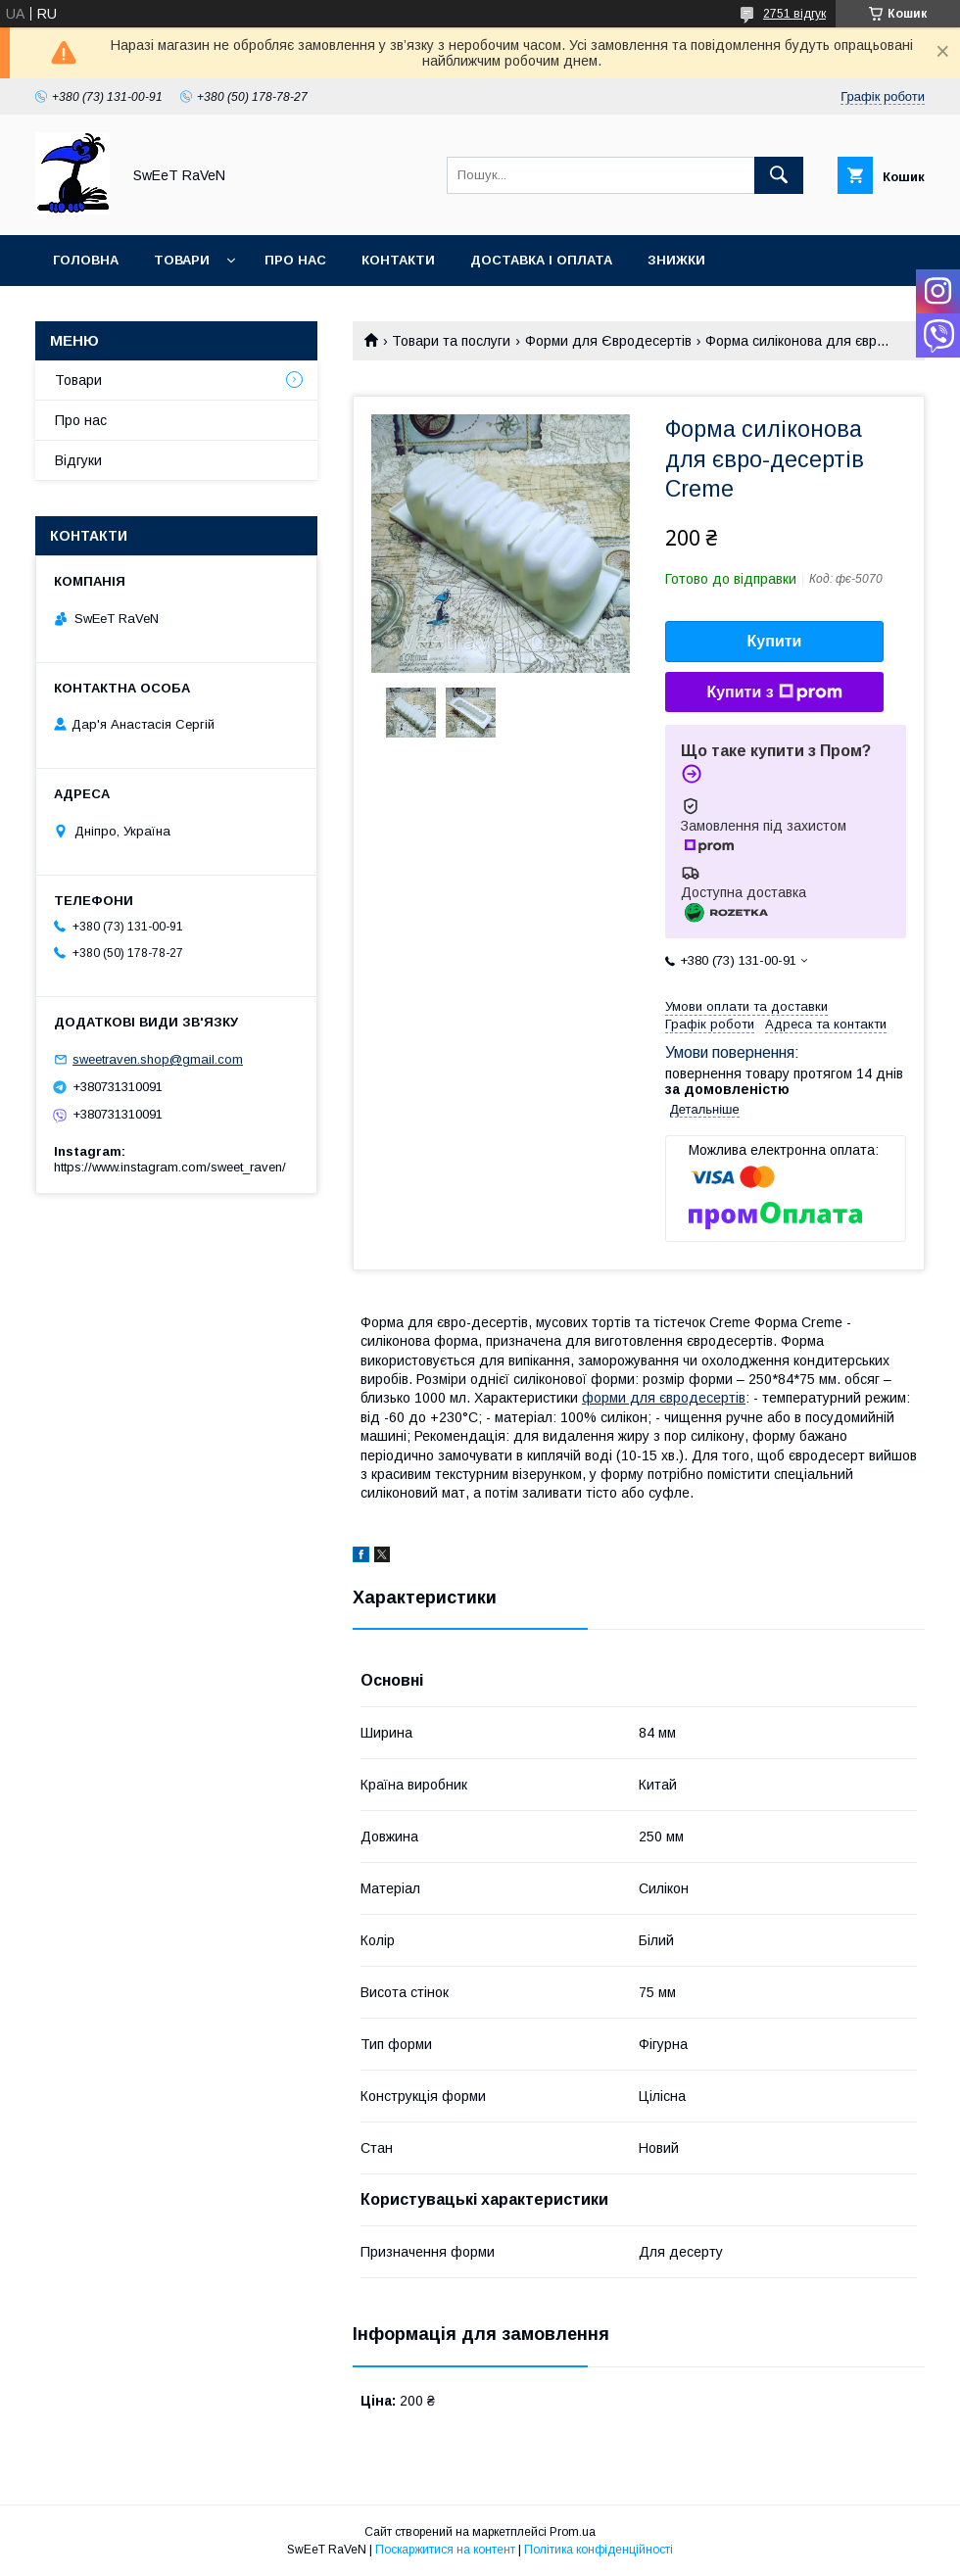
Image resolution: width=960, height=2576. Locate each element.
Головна (86, 260)
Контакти (398, 260)
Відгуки (78, 460)
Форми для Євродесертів (608, 341)
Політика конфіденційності (598, 2549)
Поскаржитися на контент (445, 2549)
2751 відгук (794, 14)
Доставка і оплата (541, 260)
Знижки (676, 260)
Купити (774, 641)
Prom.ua (573, 2532)
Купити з (773, 692)
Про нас (295, 260)
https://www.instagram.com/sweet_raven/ (170, 1167)
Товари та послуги (451, 341)
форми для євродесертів (663, 1398)
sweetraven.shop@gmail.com (157, 1059)
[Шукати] (778, 175)
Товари (182, 260)
